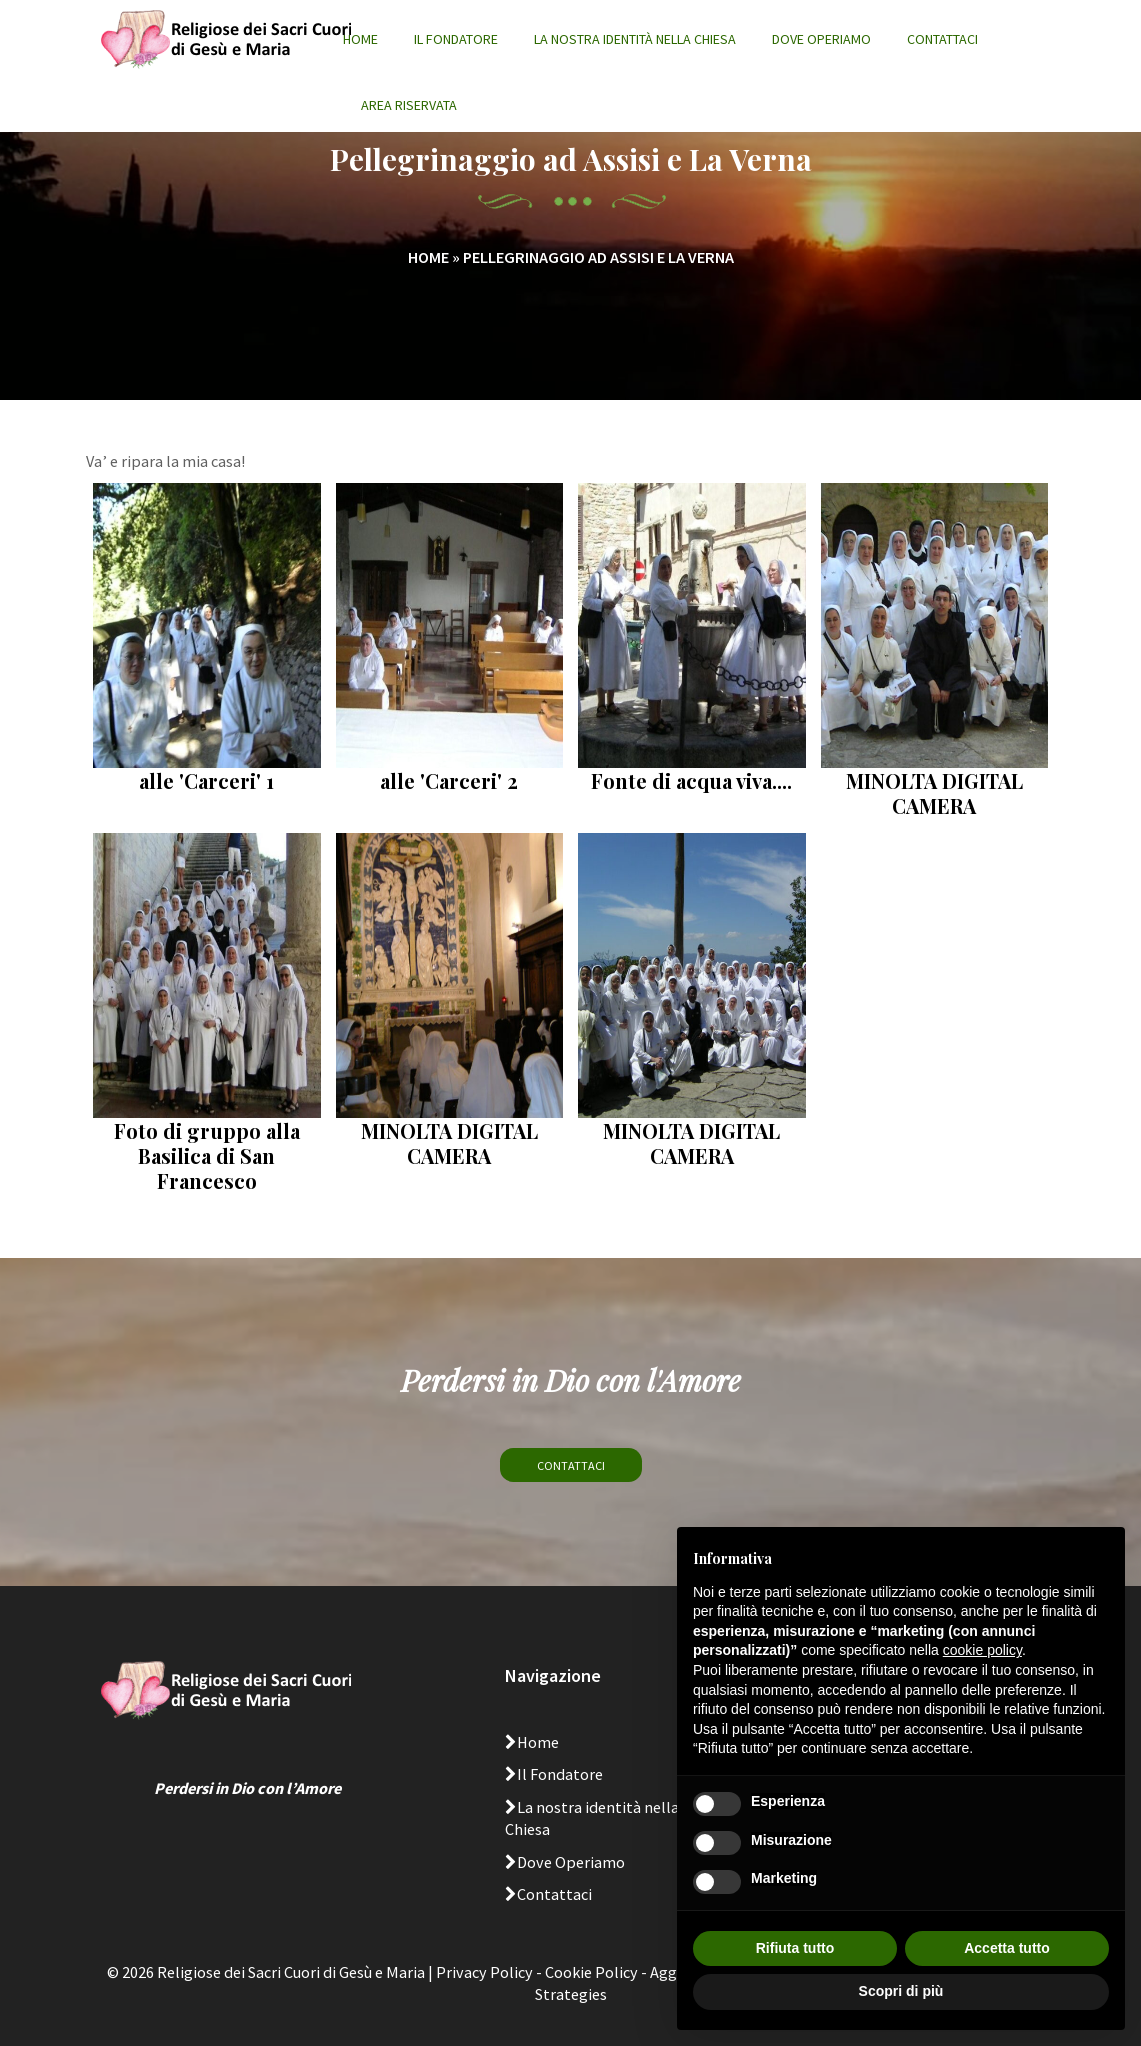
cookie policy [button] (982, 1650)
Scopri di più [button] (901, 1991)
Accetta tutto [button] (1007, 1948)
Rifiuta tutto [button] (795, 1948)
